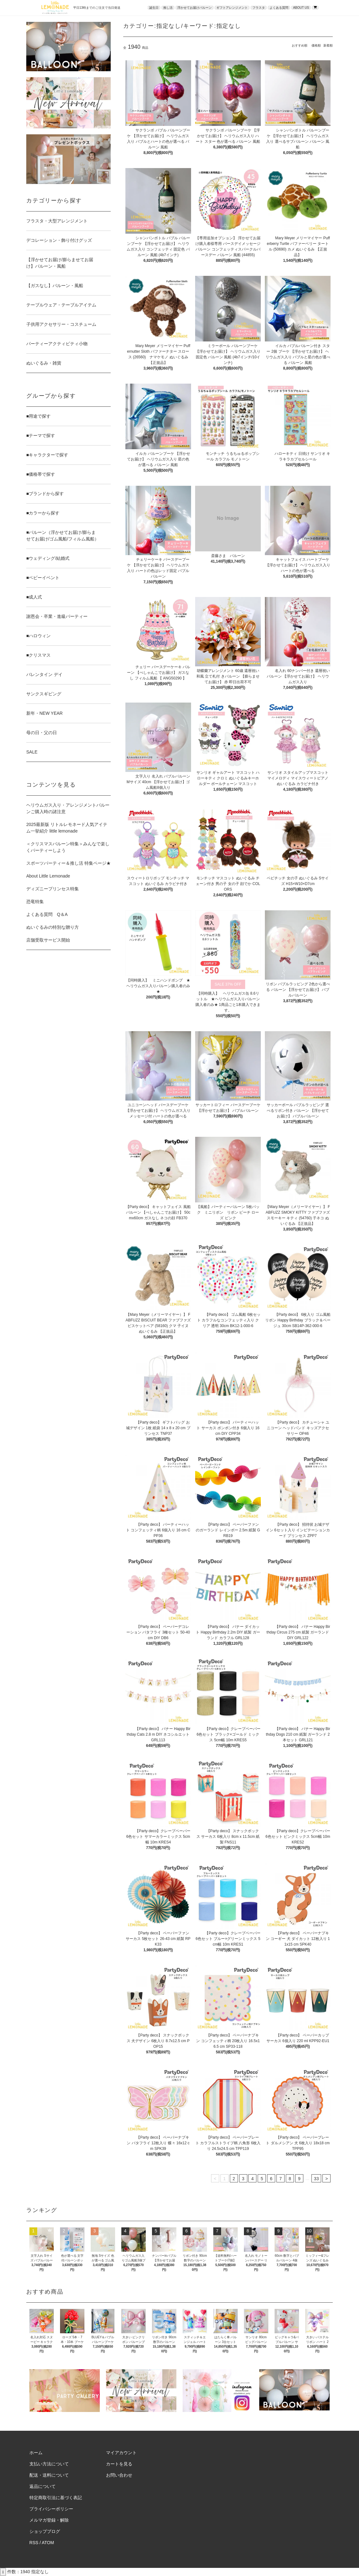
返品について (42, 2486)
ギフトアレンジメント (232, 7)
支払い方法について (49, 2463)
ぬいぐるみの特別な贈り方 (52, 927)
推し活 (168, 7)
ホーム (36, 2452)
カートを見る (119, 2463)
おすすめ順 (299, 45)
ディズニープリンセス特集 (52, 888)
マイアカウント (121, 2452)
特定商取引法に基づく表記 (55, 2497)
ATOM (48, 2542)
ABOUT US (301, 7)
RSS (33, 2542)
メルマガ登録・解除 (49, 2520)
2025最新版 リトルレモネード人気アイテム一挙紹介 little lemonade (66, 827)
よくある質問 (279, 7)
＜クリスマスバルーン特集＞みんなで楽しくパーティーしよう (67, 847)
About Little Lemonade (48, 875)
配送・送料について (49, 2475)
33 (316, 2178)
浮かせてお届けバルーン (194, 7)
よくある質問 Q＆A (47, 914)
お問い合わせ (119, 2475)
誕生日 (154, 7)
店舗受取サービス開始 (48, 939)
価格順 (316, 45)
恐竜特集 (35, 901)
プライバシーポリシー (51, 2508)
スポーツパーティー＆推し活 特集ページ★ (68, 863)
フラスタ (258, 7)
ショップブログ (44, 2531)
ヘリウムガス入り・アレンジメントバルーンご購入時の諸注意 (67, 808)
